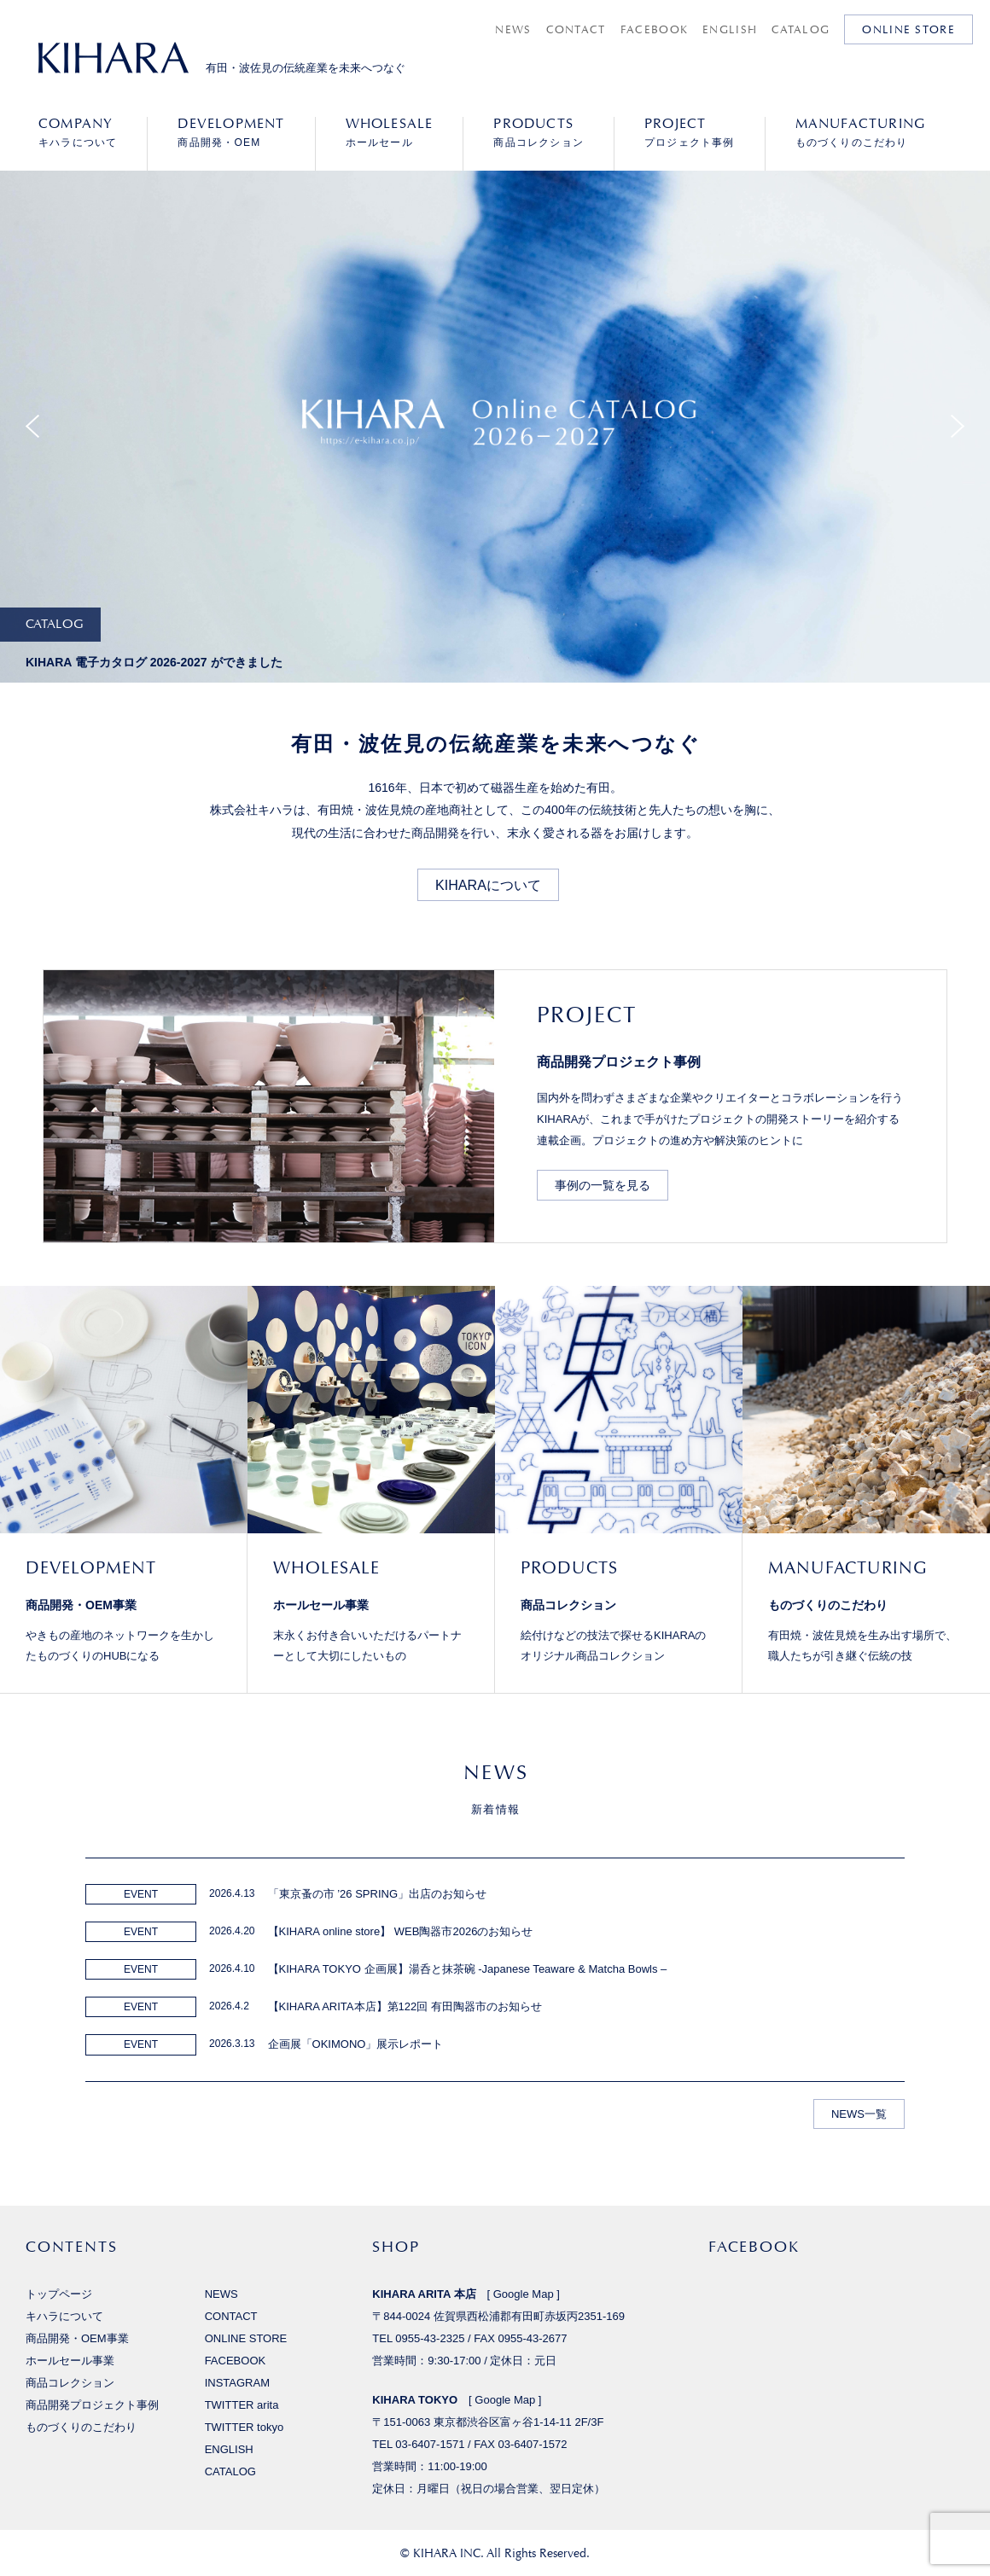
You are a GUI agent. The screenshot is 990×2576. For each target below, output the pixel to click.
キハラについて (77, 132)
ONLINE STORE (908, 29)
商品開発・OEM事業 (81, 1605)
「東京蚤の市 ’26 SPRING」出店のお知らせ (377, 1893)
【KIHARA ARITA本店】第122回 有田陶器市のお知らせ (405, 2006)
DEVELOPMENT (91, 1567)
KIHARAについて (488, 885)
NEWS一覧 (859, 2114)
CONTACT (576, 29)
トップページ (59, 2294)
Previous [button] (32, 427)
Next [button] (957, 427)
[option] (495, 449)
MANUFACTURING (848, 1567)
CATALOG (801, 29)
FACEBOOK (654, 29)
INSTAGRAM (237, 2382)
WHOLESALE (326, 1567)
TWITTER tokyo (244, 2427)
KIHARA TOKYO (414, 2399)
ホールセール (390, 132)
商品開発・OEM (231, 132)
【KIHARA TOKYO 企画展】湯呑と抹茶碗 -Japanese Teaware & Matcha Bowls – (467, 1969)
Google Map (523, 2294)
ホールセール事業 (321, 1605)
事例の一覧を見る (602, 1185)
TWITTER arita (242, 2405)
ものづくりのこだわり (860, 132)
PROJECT (587, 1015)
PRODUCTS (569, 1567)
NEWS (513, 29)
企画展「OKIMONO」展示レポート (356, 2044)
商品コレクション (538, 132)
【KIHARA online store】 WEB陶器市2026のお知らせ (400, 1931)
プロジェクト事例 (689, 132)
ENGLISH (729, 29)
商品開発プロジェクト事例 (619, 1061)
